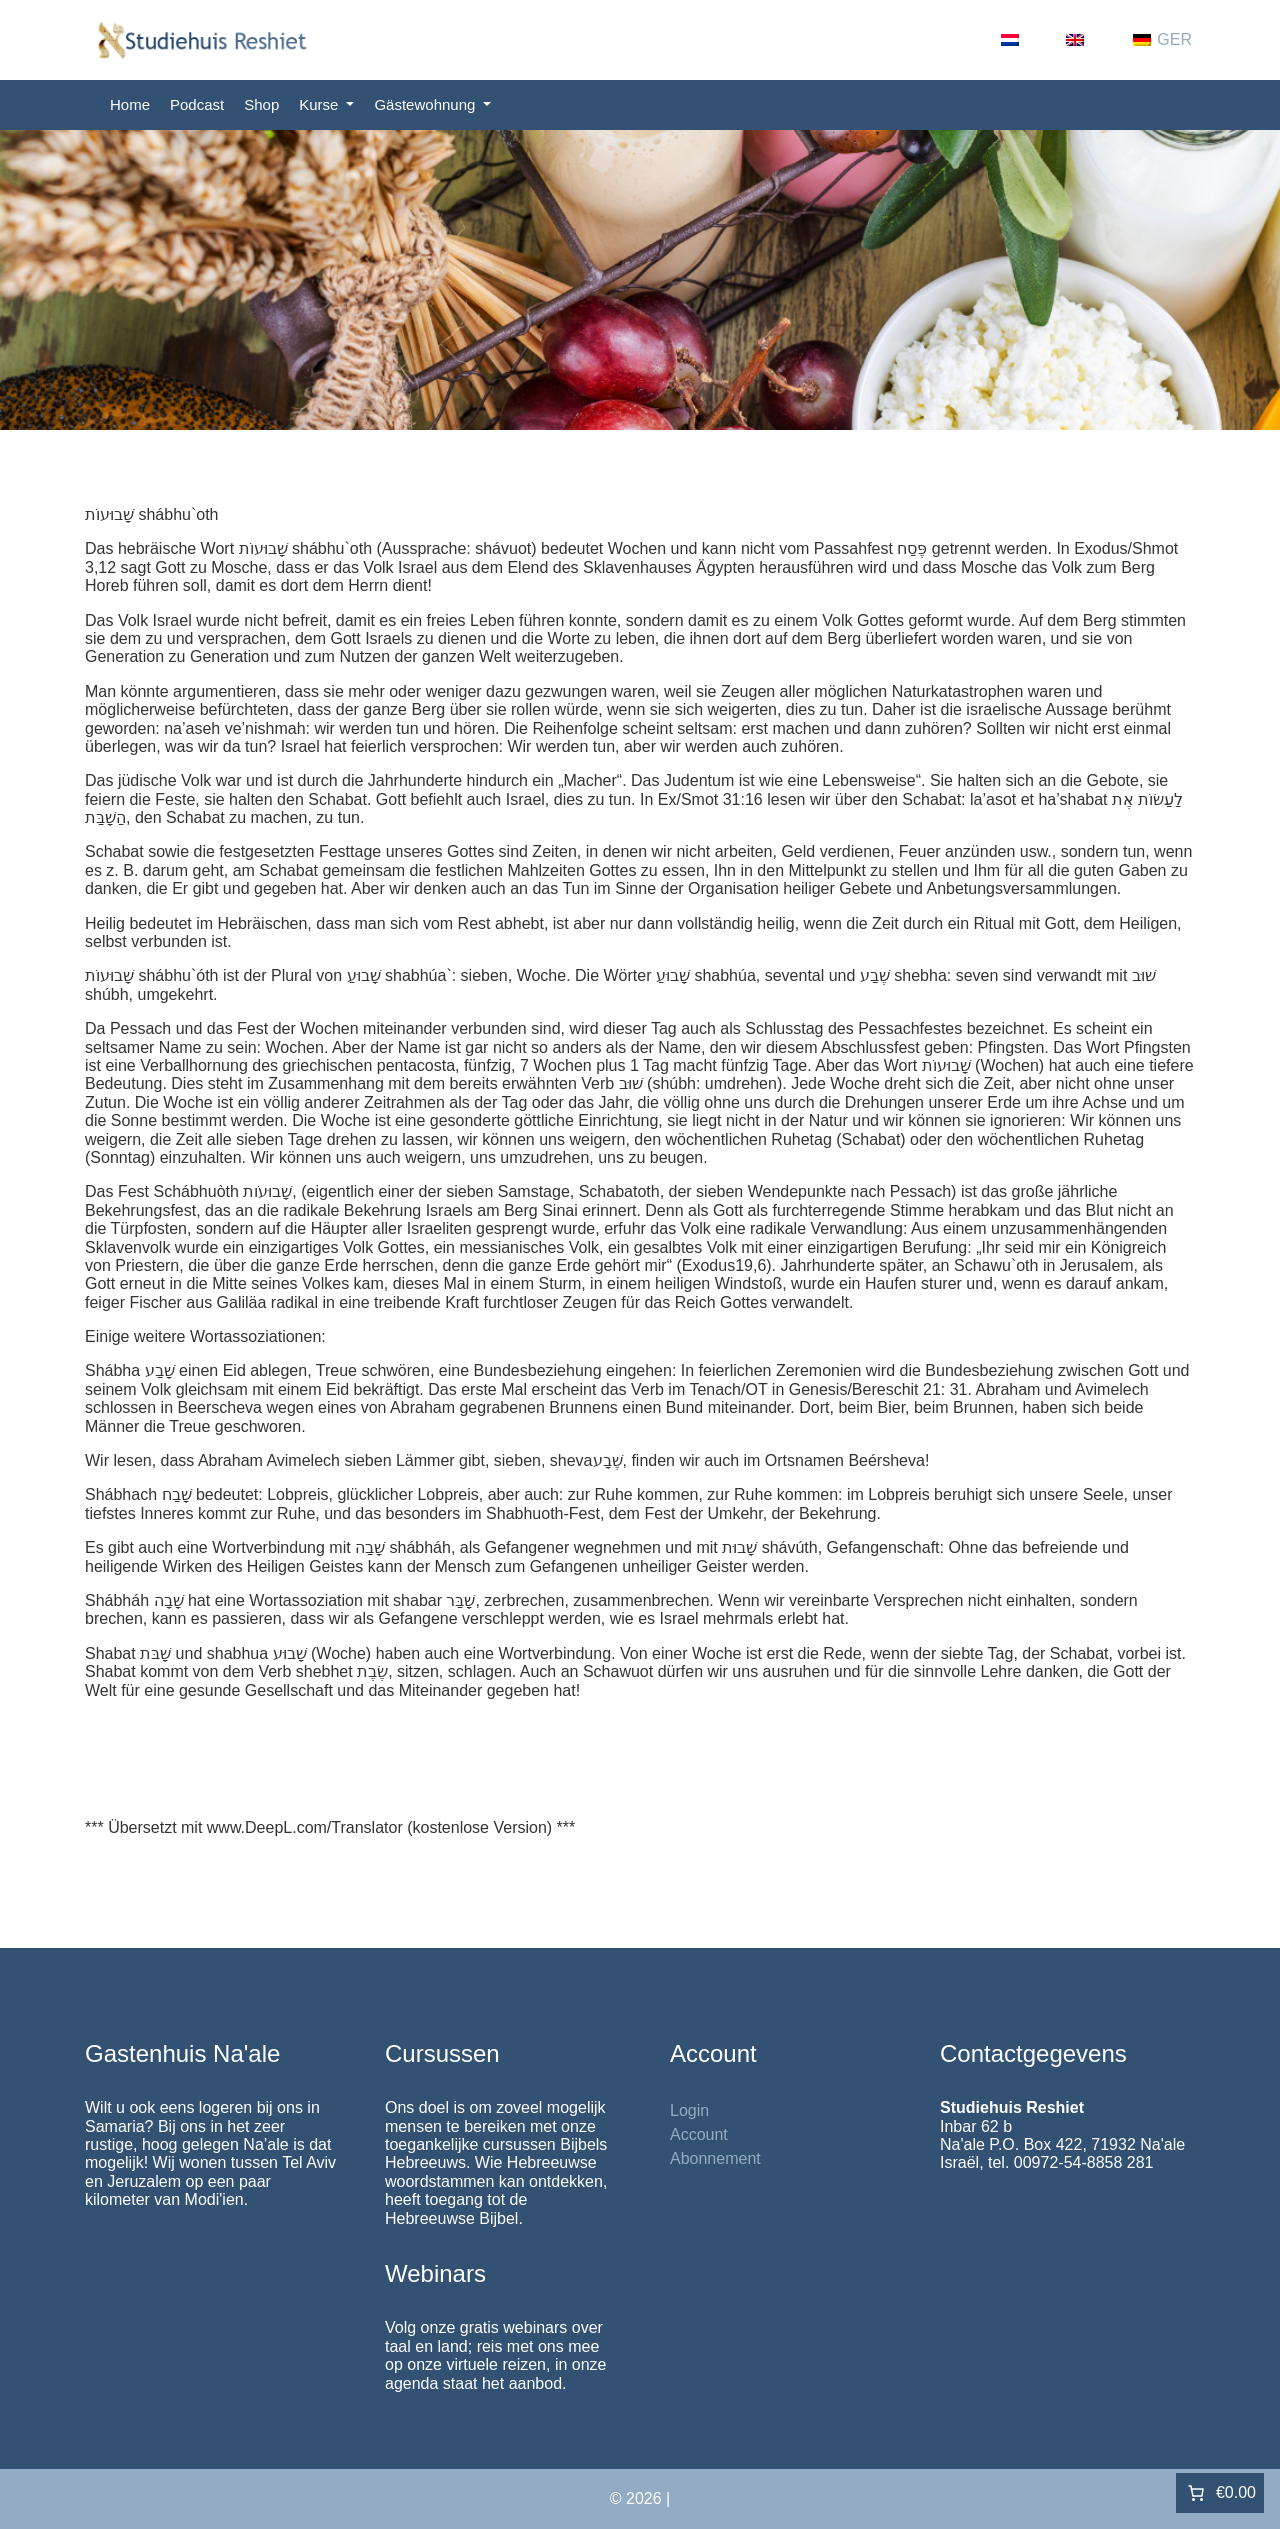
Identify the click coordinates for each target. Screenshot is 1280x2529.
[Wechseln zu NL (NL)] (1023, 40)
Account (699, 2134)
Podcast (197, 104)
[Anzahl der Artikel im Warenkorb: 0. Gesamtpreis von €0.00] (1220, 2493)
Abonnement (715, 2158)
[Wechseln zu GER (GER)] (1162, 40)
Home (130, 104)
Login (689, 2110)
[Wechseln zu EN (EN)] (1089, 40)
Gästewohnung (426, 104)
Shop (261, 104)
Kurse (320, 104)
